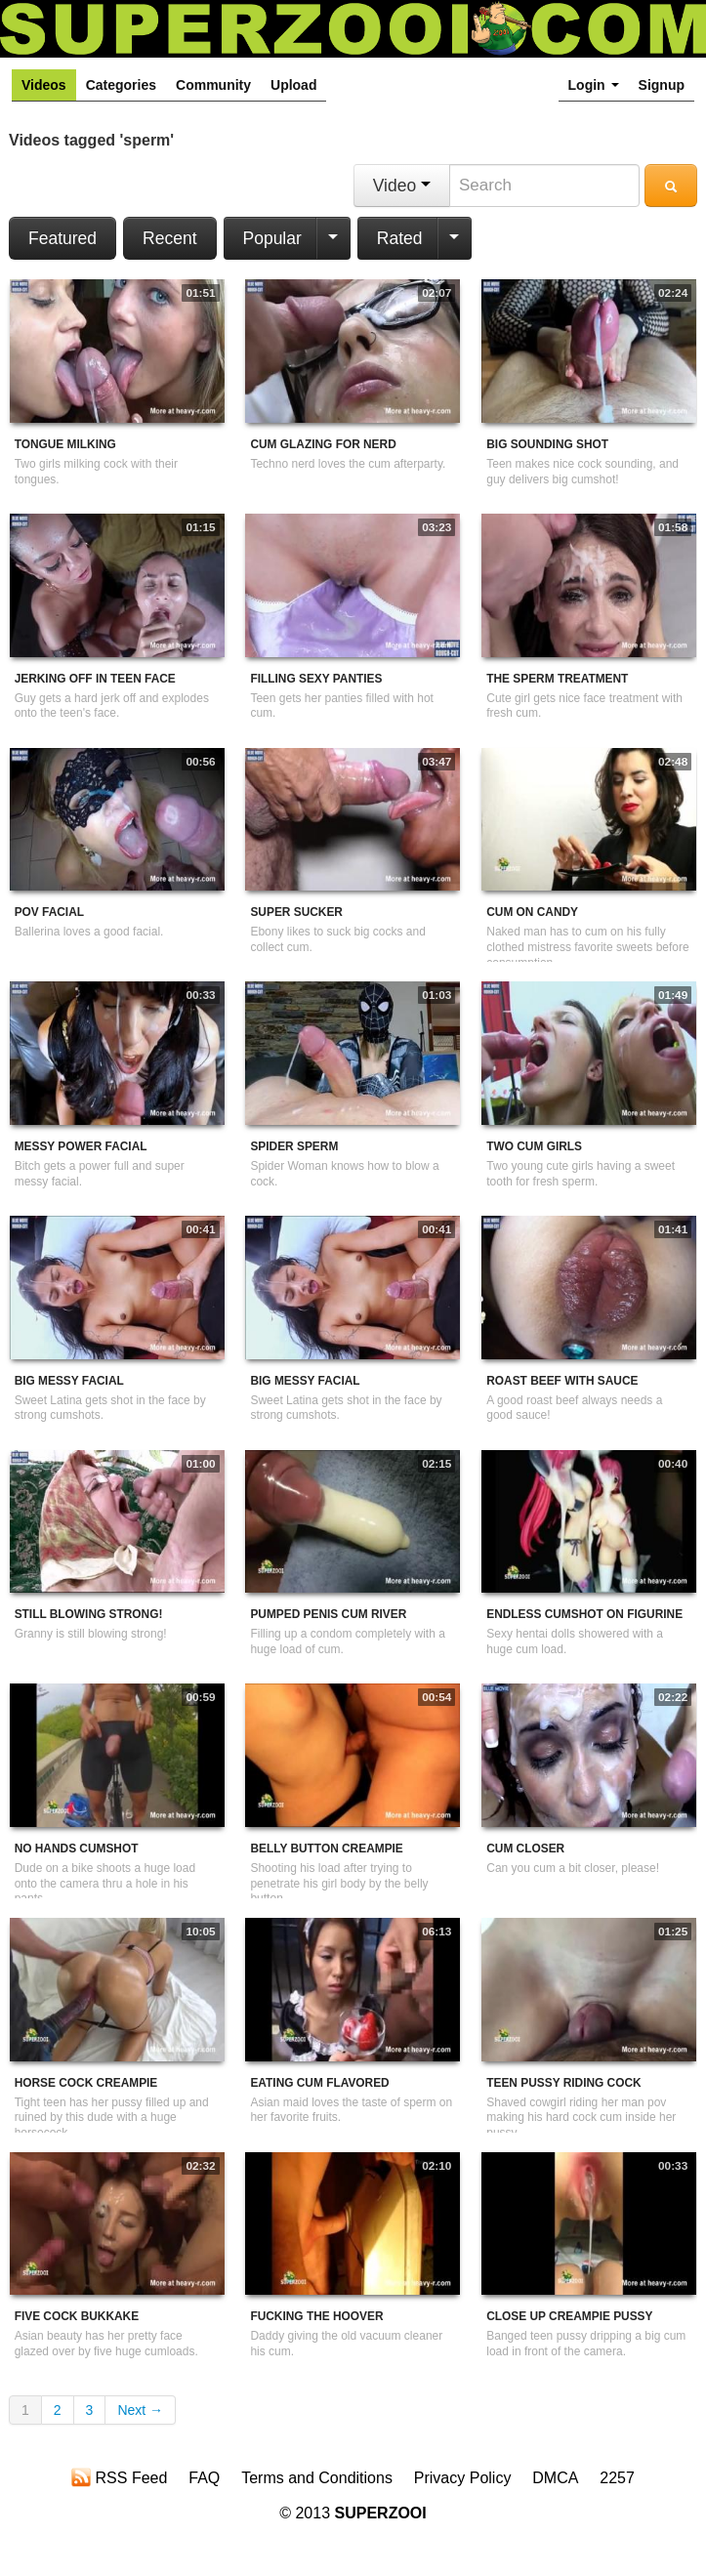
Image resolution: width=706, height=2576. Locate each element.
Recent (169, 238)
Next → (140, 2410)
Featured (62, 238)
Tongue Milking (65, 444)
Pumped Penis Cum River (328, 1614)
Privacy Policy (463, 2478)
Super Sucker (296, 912)
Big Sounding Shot (547, 444)
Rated (400, 238)
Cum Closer (525, 1848)
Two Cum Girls (534, 1146)
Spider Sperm (294, 1146)
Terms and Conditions (317, 2478)
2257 (617, 2478)
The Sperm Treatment (557, 679)
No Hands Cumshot (77, 1848)
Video (402, 185)
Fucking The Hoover (316, 2316)
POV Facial (49, 912)
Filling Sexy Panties (316, 679)
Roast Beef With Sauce (562, 1381)
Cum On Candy (532, 912)
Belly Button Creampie (326, 1848)
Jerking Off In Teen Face (95, 679)
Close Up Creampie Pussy (569, 2316)
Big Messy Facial (69, 1381)
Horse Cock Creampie (86, 2083)
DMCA (555, 2478)
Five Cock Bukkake (77, 2316)
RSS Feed (119, 2477)
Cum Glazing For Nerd (322, 444)
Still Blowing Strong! (89, 1614)
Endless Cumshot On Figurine (584, 1614)
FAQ (204, 2478)
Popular (272, 238)
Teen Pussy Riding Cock (563, 2083)
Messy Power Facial (81, 1146)
